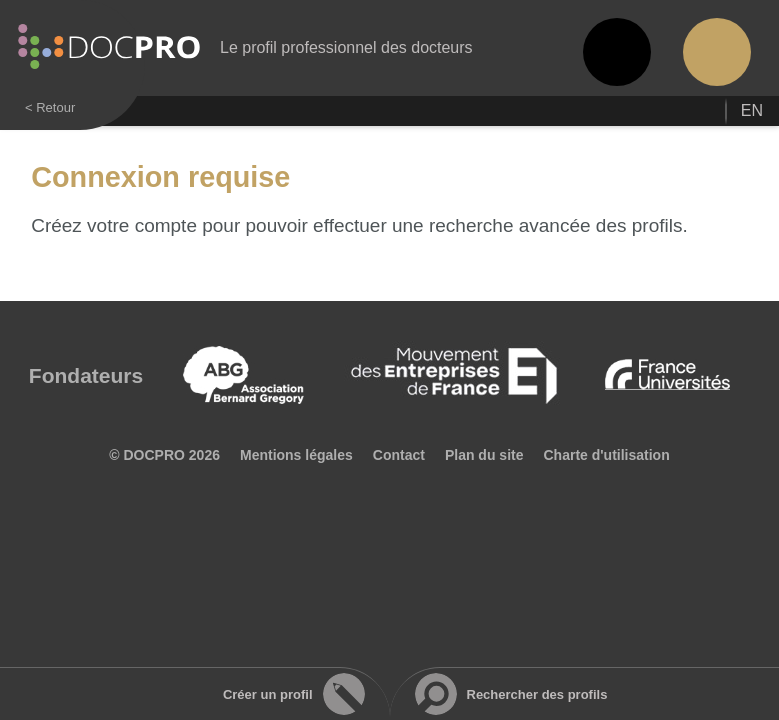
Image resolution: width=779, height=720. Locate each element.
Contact (399, 455)
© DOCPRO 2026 (164, 455)
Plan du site (484, 455)
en (752, 110)
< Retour (50, 107)
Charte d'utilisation (606, 455)
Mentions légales (296, 455)
